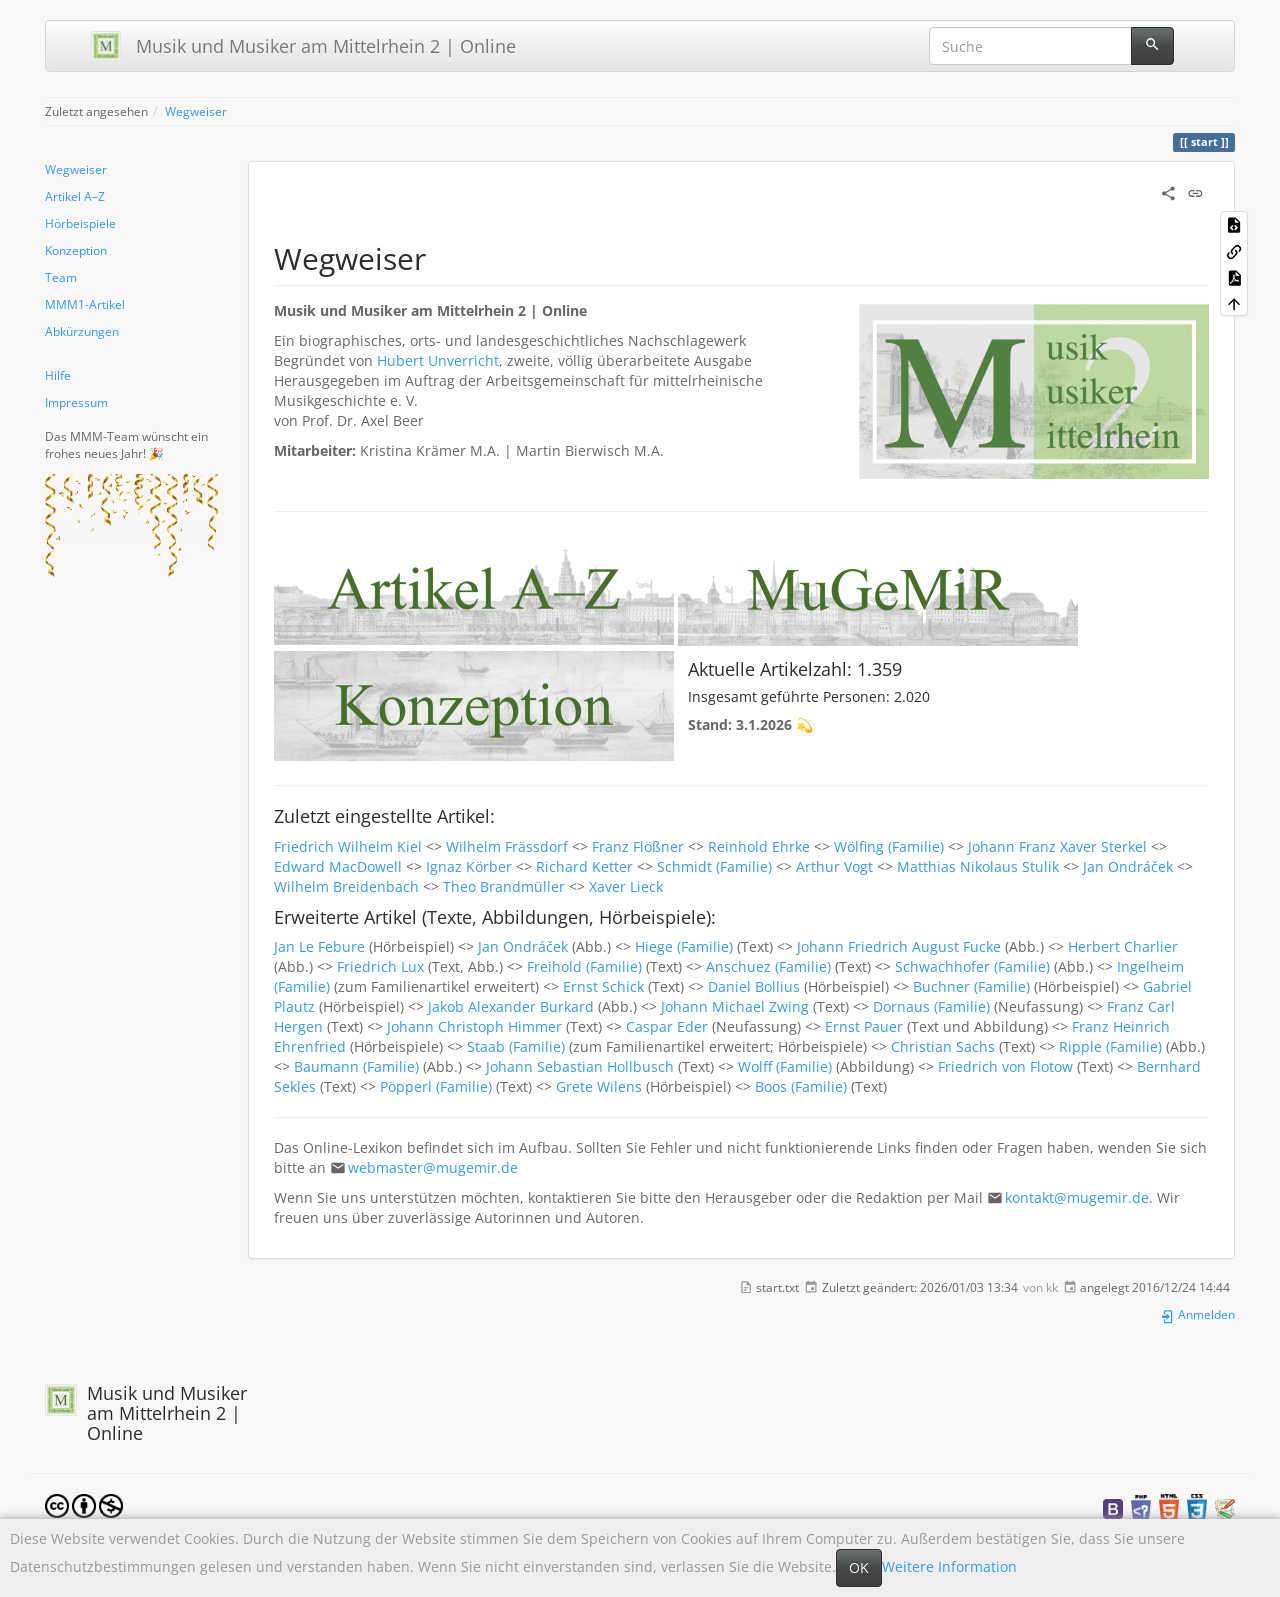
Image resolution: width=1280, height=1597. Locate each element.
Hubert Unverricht (438, 360)
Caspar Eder (667, 1026)
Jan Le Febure (319, 946)
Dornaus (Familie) (931, 1006)
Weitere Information (949, 1566)
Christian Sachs (943, 1046)
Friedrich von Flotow (1005, 1066)
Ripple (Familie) (1110, 1046)
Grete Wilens (599, 1086)
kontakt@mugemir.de (1077, 1197)
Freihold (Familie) (584, 966)
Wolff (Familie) (785, 1066)
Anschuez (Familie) (768, 966)
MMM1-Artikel (85, 304)
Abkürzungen (82, 331)
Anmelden (1197, 1314)
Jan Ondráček (1128, 866)
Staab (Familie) (516, 1046)
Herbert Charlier (1123, 946)
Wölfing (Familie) (889, 846)
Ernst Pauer (864, 1026)
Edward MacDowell (338, 866)
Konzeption (76, 250)
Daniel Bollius (754, 986)
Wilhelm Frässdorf (507, 846)
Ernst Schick (603, 986)
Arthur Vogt (834, 866)
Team (61, 277)
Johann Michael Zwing (735, 1006)
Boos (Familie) (801, 1086)
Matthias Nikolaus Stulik (978, 866)
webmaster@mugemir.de (433, 1167)
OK (859, 1567)
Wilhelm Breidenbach (346, 886)
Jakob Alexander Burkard (511, 1006)
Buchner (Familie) (971, 986)
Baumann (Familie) (356, 1066)
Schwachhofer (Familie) (972, 966)
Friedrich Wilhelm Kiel (348, 846)
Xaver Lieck (626, 886)
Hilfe (58, 375)
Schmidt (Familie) (714, 866)
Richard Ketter (584, 866)
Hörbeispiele (80, 223)
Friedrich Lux (380, 966)
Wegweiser (196, 111)
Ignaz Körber (469, 866)
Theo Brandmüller (504, 886)
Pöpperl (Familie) (436, 1086)
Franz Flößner (638, 846)
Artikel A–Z (75, 196)
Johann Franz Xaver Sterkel (1057, 846)
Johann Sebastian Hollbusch (580, 1066)
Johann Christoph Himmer (474, 1026)
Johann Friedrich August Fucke (899, 946)
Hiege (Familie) (684, 946)
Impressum (76, 402)
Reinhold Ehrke (759, 846)
